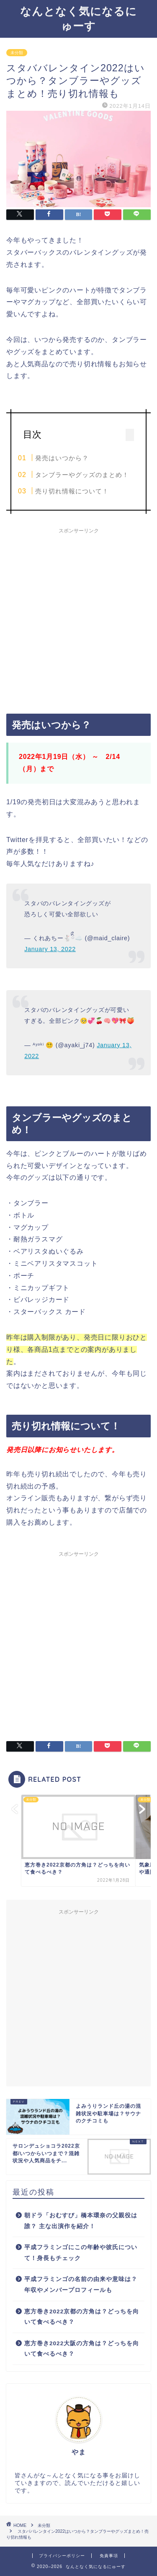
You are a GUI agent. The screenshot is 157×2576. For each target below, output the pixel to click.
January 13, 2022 (50, 949)
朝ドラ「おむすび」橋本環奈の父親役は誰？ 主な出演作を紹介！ (80, 2220)
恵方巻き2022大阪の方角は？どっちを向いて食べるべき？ (81, 2348)
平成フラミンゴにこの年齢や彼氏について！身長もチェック (80, 2252)
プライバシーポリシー (62, 2555)
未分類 (16, 52)
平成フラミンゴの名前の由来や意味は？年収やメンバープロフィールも (80, 2284)
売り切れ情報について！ (72, 491)
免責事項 (109, 2555)
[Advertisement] (78, 616)
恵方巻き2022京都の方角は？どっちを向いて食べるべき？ (81, 2317)
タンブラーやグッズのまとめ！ (82, 474)
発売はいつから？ (62, 457)
